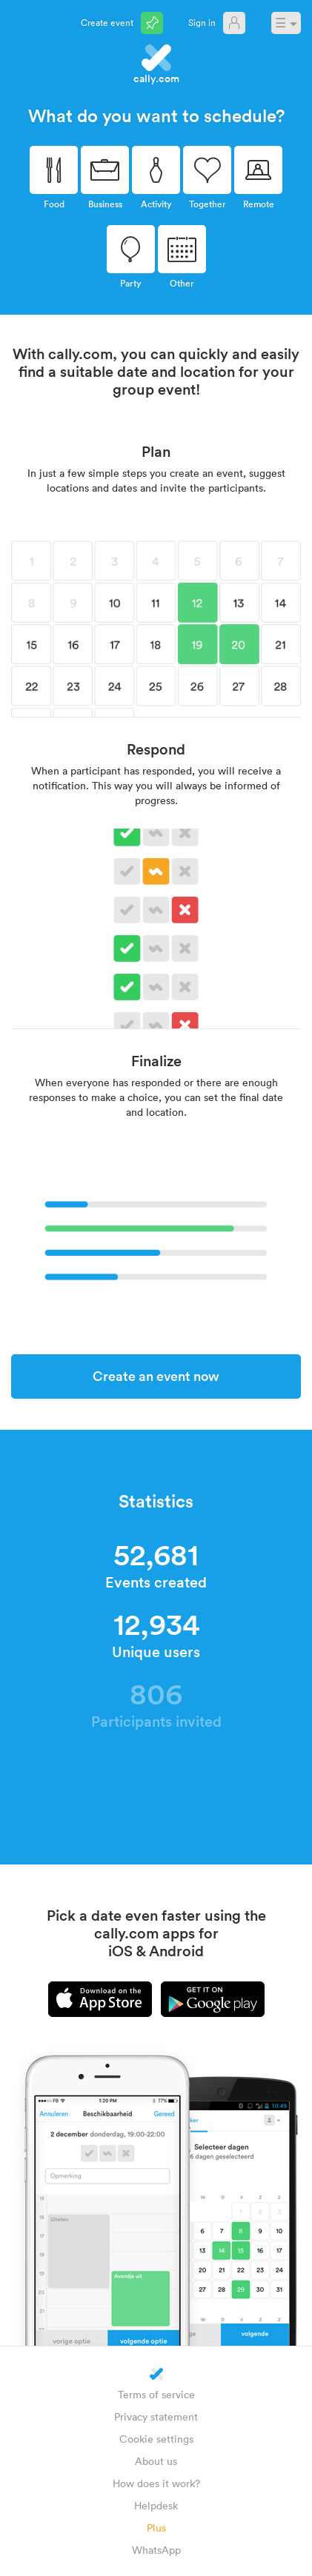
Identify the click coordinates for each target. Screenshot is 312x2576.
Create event (107, 22)
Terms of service (156, 2394)
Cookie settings (156, 2439)
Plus (156, 2527)
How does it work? (156, 2483)
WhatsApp (156, 2550)
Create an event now (156, 1376)
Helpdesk (156, 2505)
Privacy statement (156, 2416)
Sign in (202, 22)
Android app (213, 1999)
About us (156, 2461)
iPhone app (100, 1999)
